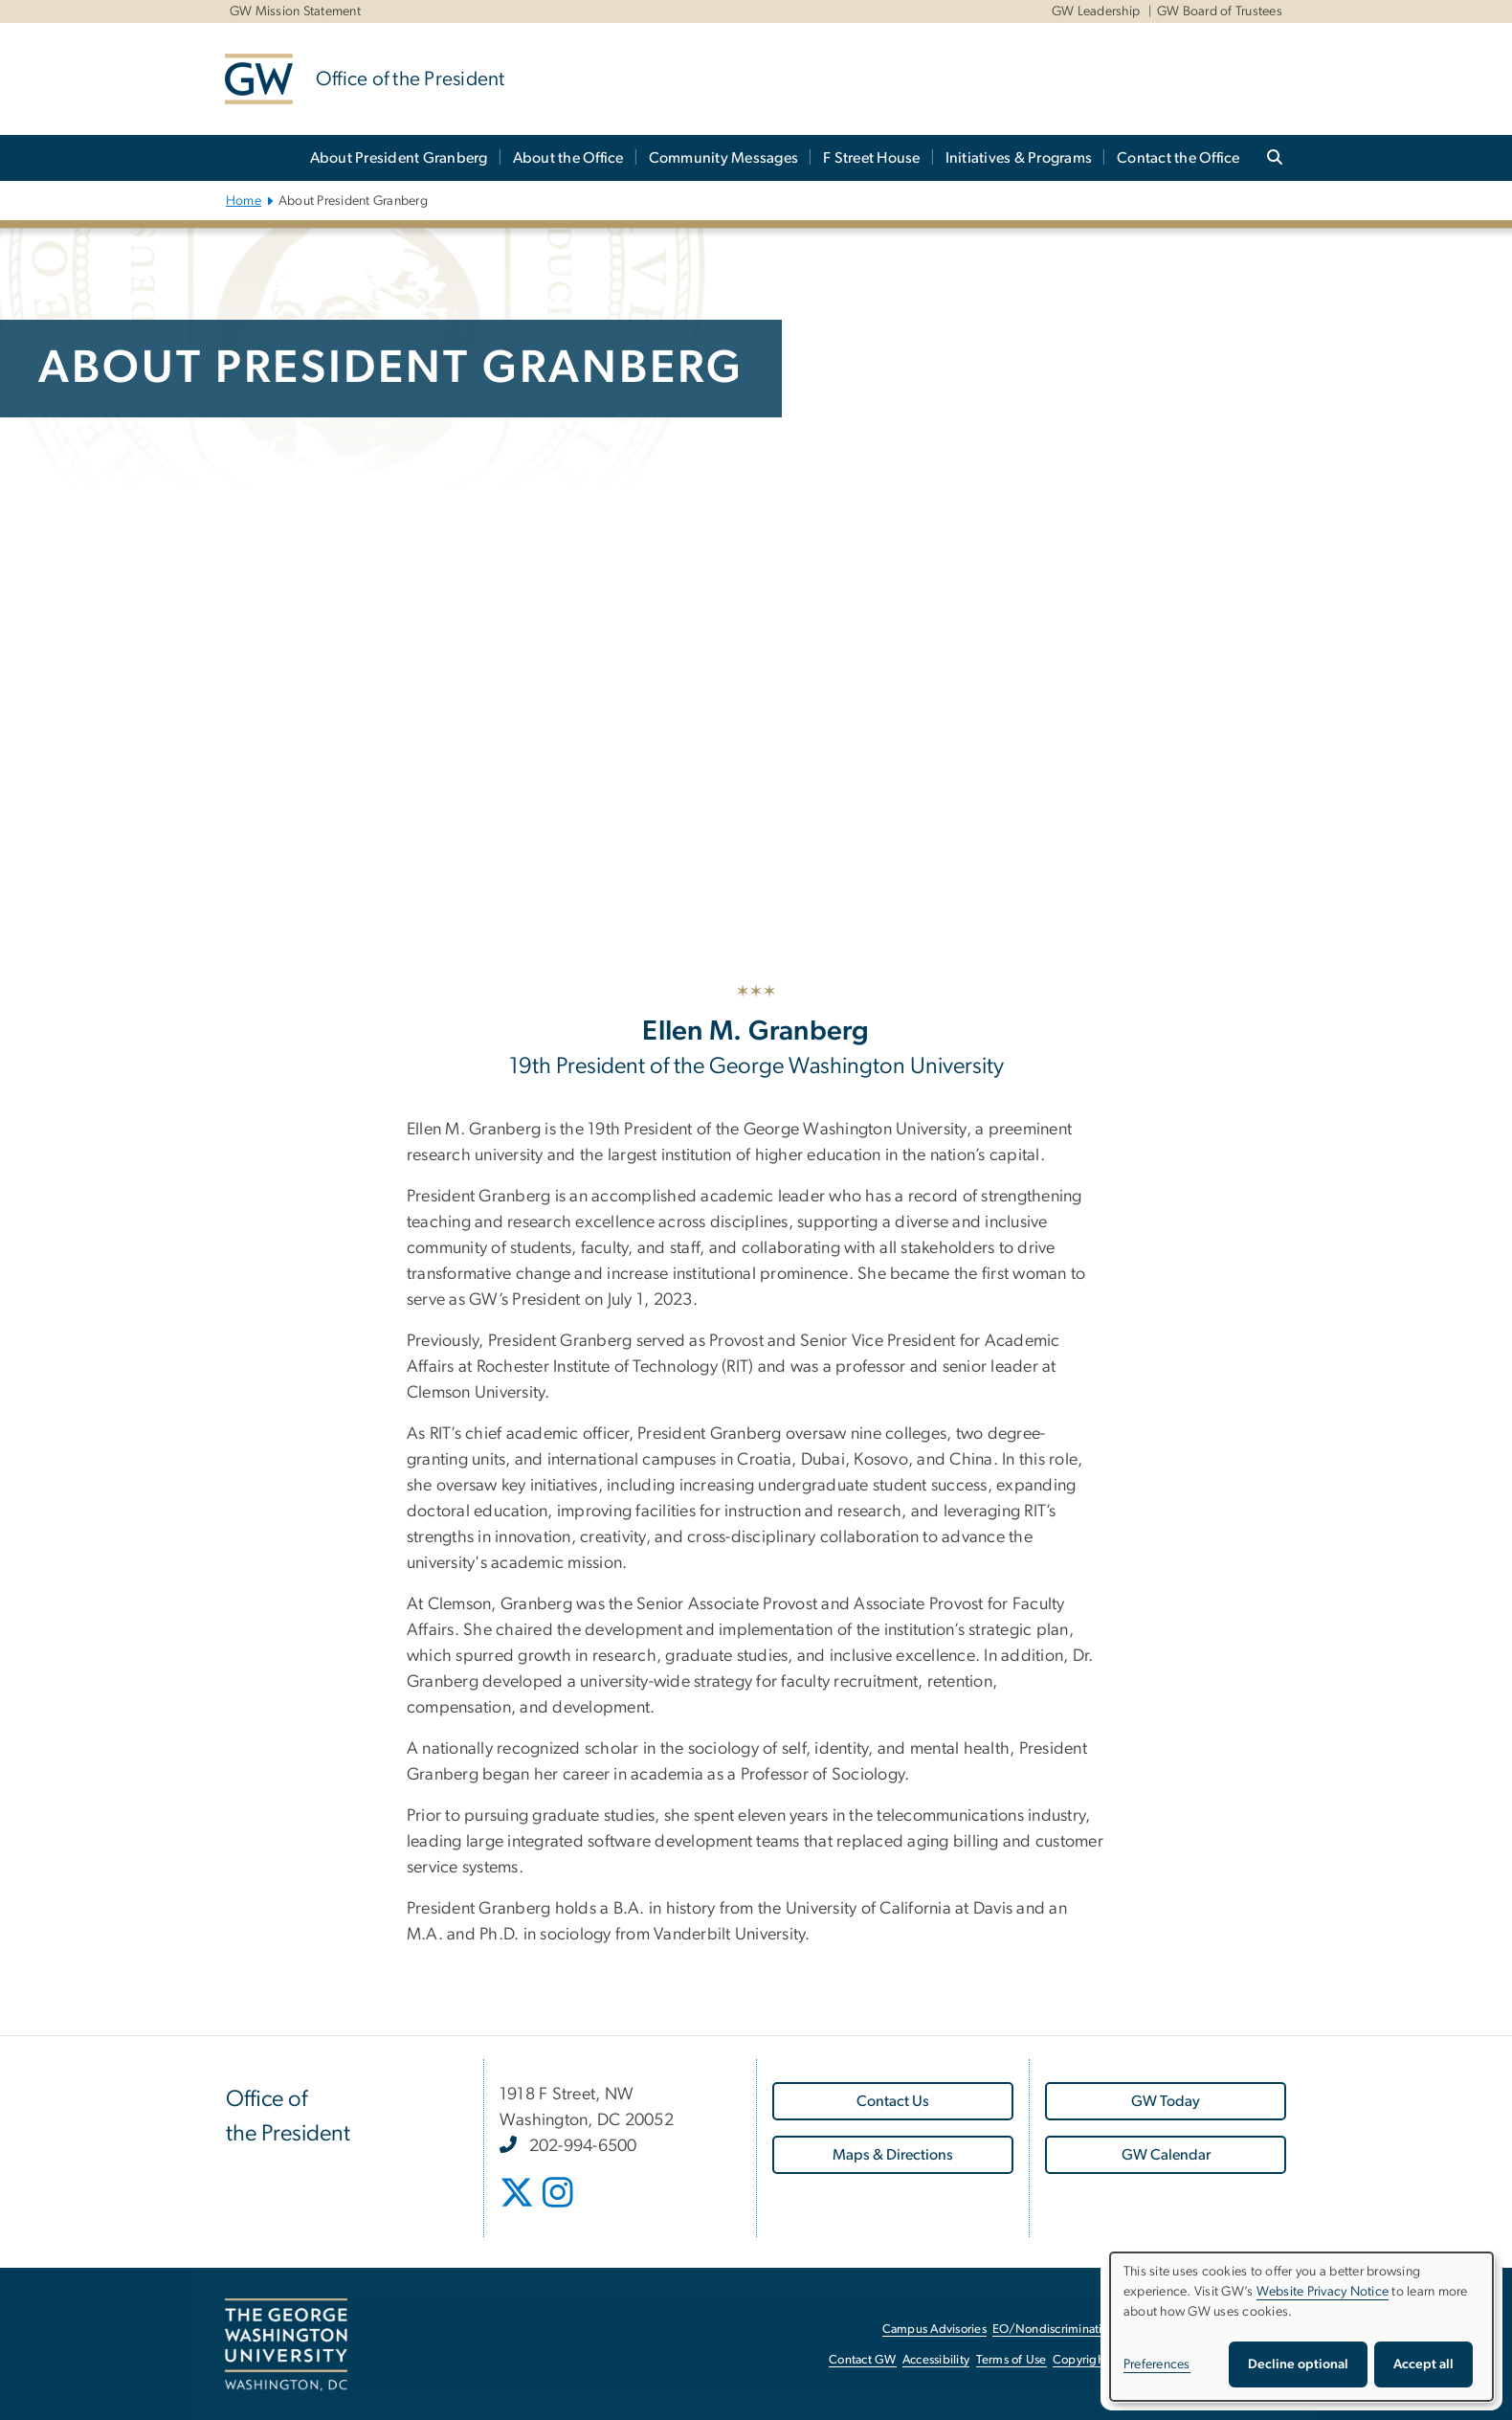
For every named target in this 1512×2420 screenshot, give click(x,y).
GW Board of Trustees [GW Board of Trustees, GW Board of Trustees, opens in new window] (1219, 11)
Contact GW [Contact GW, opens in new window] (863, 2360)
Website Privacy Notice (1323, 2291)
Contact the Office (1178, 158)
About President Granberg (399, 158)
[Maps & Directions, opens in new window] (892, 2155)
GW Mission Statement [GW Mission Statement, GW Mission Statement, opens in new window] (295, 11)
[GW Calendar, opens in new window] (1165, 2155)
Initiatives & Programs (1019, 158)
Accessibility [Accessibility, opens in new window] (935, 2360)
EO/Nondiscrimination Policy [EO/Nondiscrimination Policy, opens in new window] (1071, 2329)
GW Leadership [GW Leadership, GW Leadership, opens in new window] (1096, 11)
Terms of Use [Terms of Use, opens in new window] (1011, 2360)
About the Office (568, 158)
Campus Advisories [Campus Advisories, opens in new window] (934, 2329)
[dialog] (1301, 2326)
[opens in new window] (517, 2200)
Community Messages (724, 158)
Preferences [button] (1156, 2364)
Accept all (1423, 2364)
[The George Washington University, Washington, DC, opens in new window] (286, 2345)
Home (243, 201)
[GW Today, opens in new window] (1165, 2101)
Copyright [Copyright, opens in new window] (1080, 2360)
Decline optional (1298, 2364)
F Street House (872, 158)
